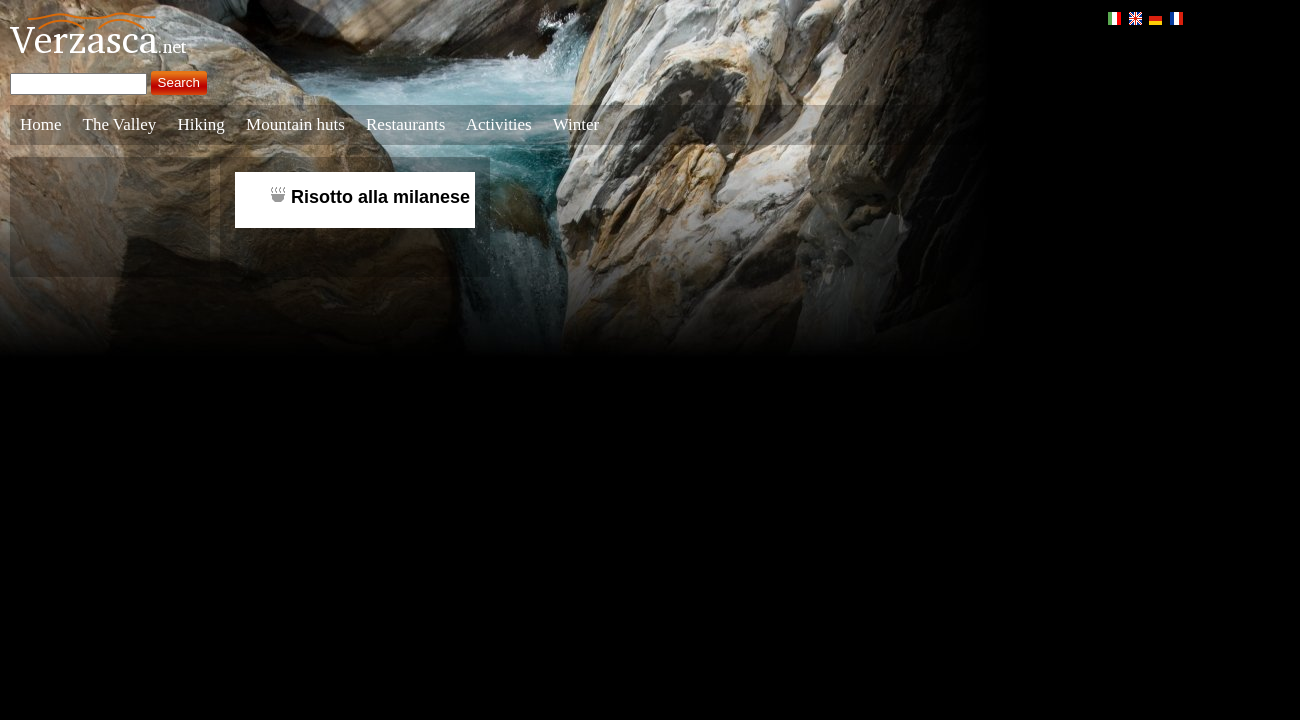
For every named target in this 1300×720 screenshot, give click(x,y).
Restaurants (405, 124)
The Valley (120, 124)
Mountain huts (295, 124)
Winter (576, 124)
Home (41, 124)
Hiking (201, 124)
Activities (499, 124)
